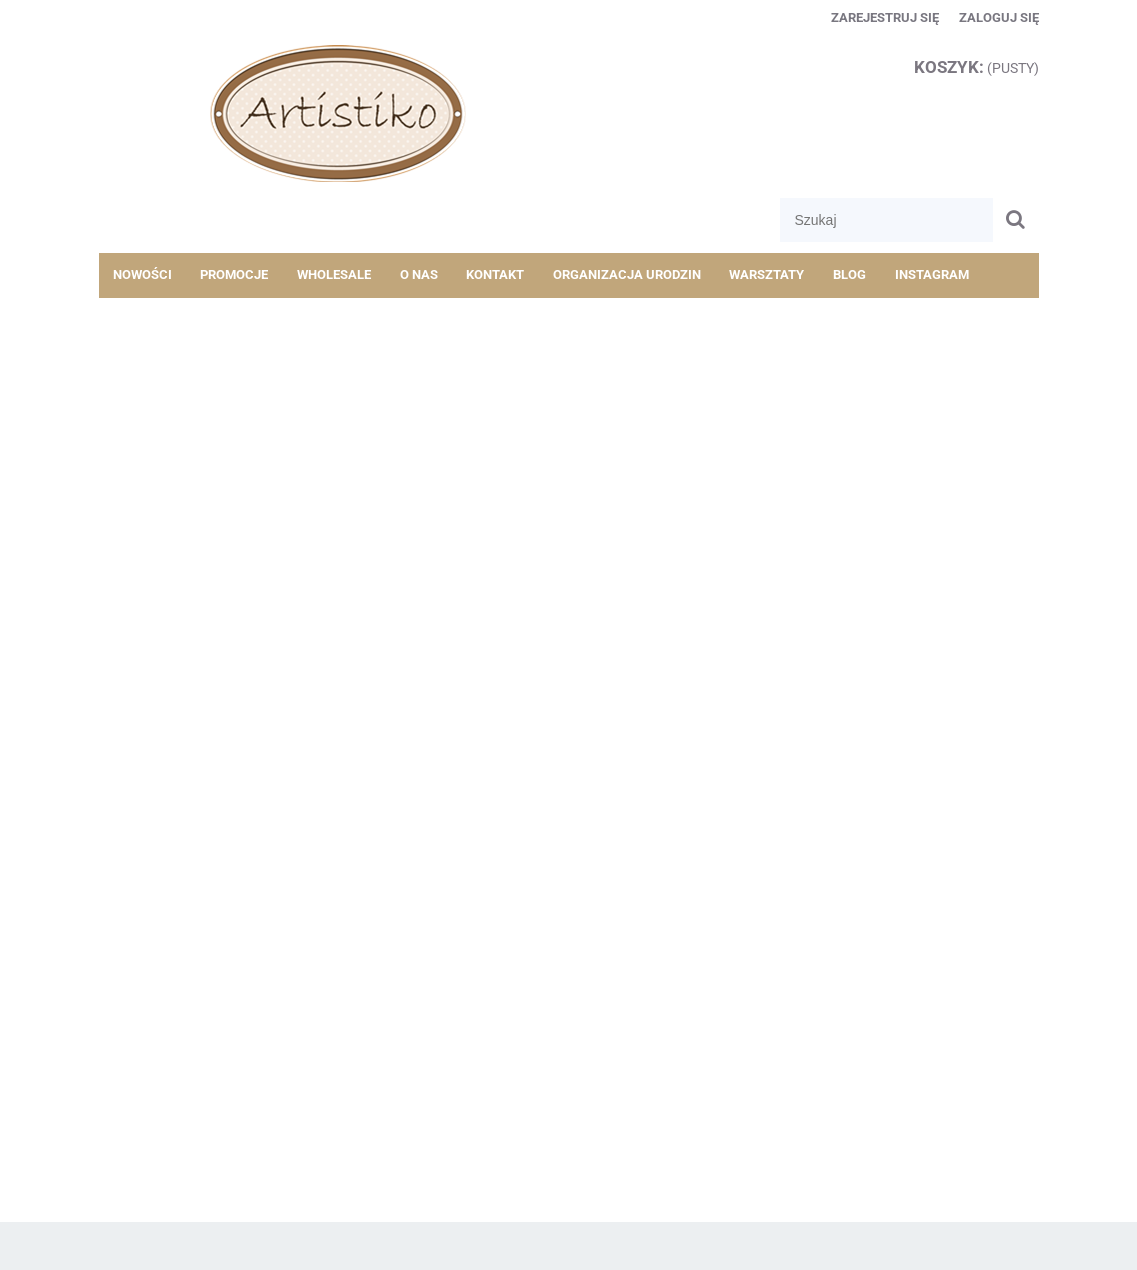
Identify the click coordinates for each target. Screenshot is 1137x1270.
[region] (569, 387)
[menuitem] (143, 275)
